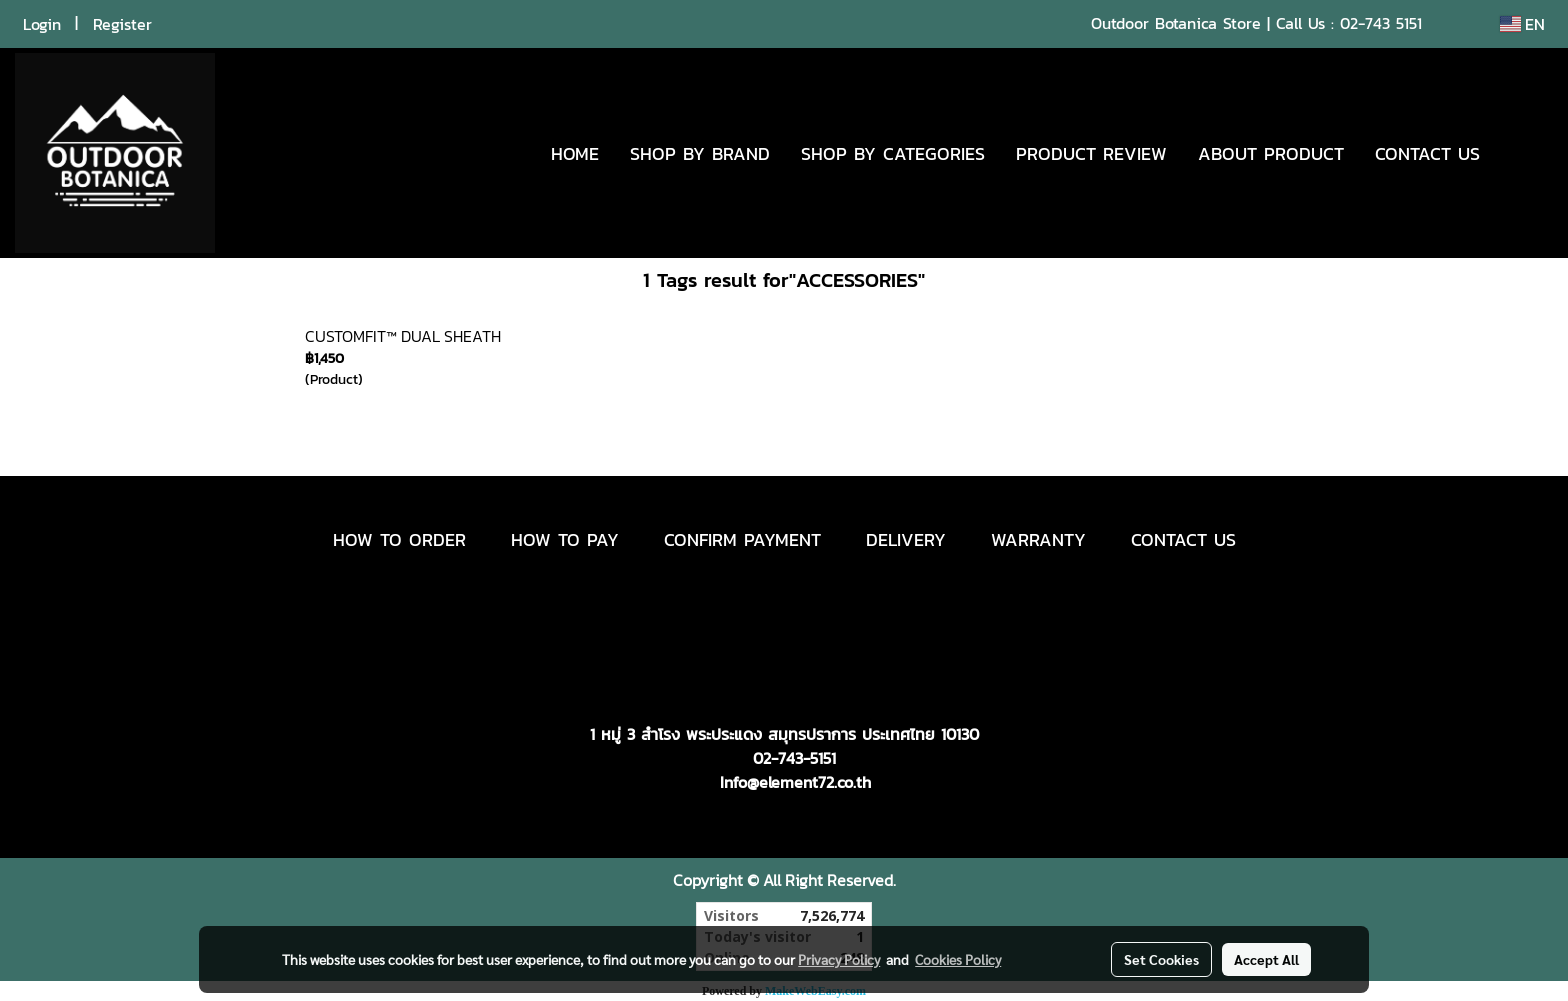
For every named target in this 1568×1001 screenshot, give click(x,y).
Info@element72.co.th (795, 782)
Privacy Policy (839, 959)
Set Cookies (1161, 959)
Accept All (1266, 959)
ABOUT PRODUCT (1271, 153)
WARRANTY (1038, 539)
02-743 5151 (1381, 23)
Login (42, 24)
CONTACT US (1427, 153)
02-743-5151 (794, 758)
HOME (575, 153)
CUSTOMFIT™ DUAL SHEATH (403, 336)
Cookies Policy (958, 959)
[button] (1525, 153)
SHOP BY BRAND (700, 153)
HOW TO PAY (565, 539)
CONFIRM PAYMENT (742, 539)
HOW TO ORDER (399, 539)
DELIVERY (906, 539)
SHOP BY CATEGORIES (893, 153)
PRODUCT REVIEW (1091, 153)
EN (1522, 24)
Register (122, 24)
